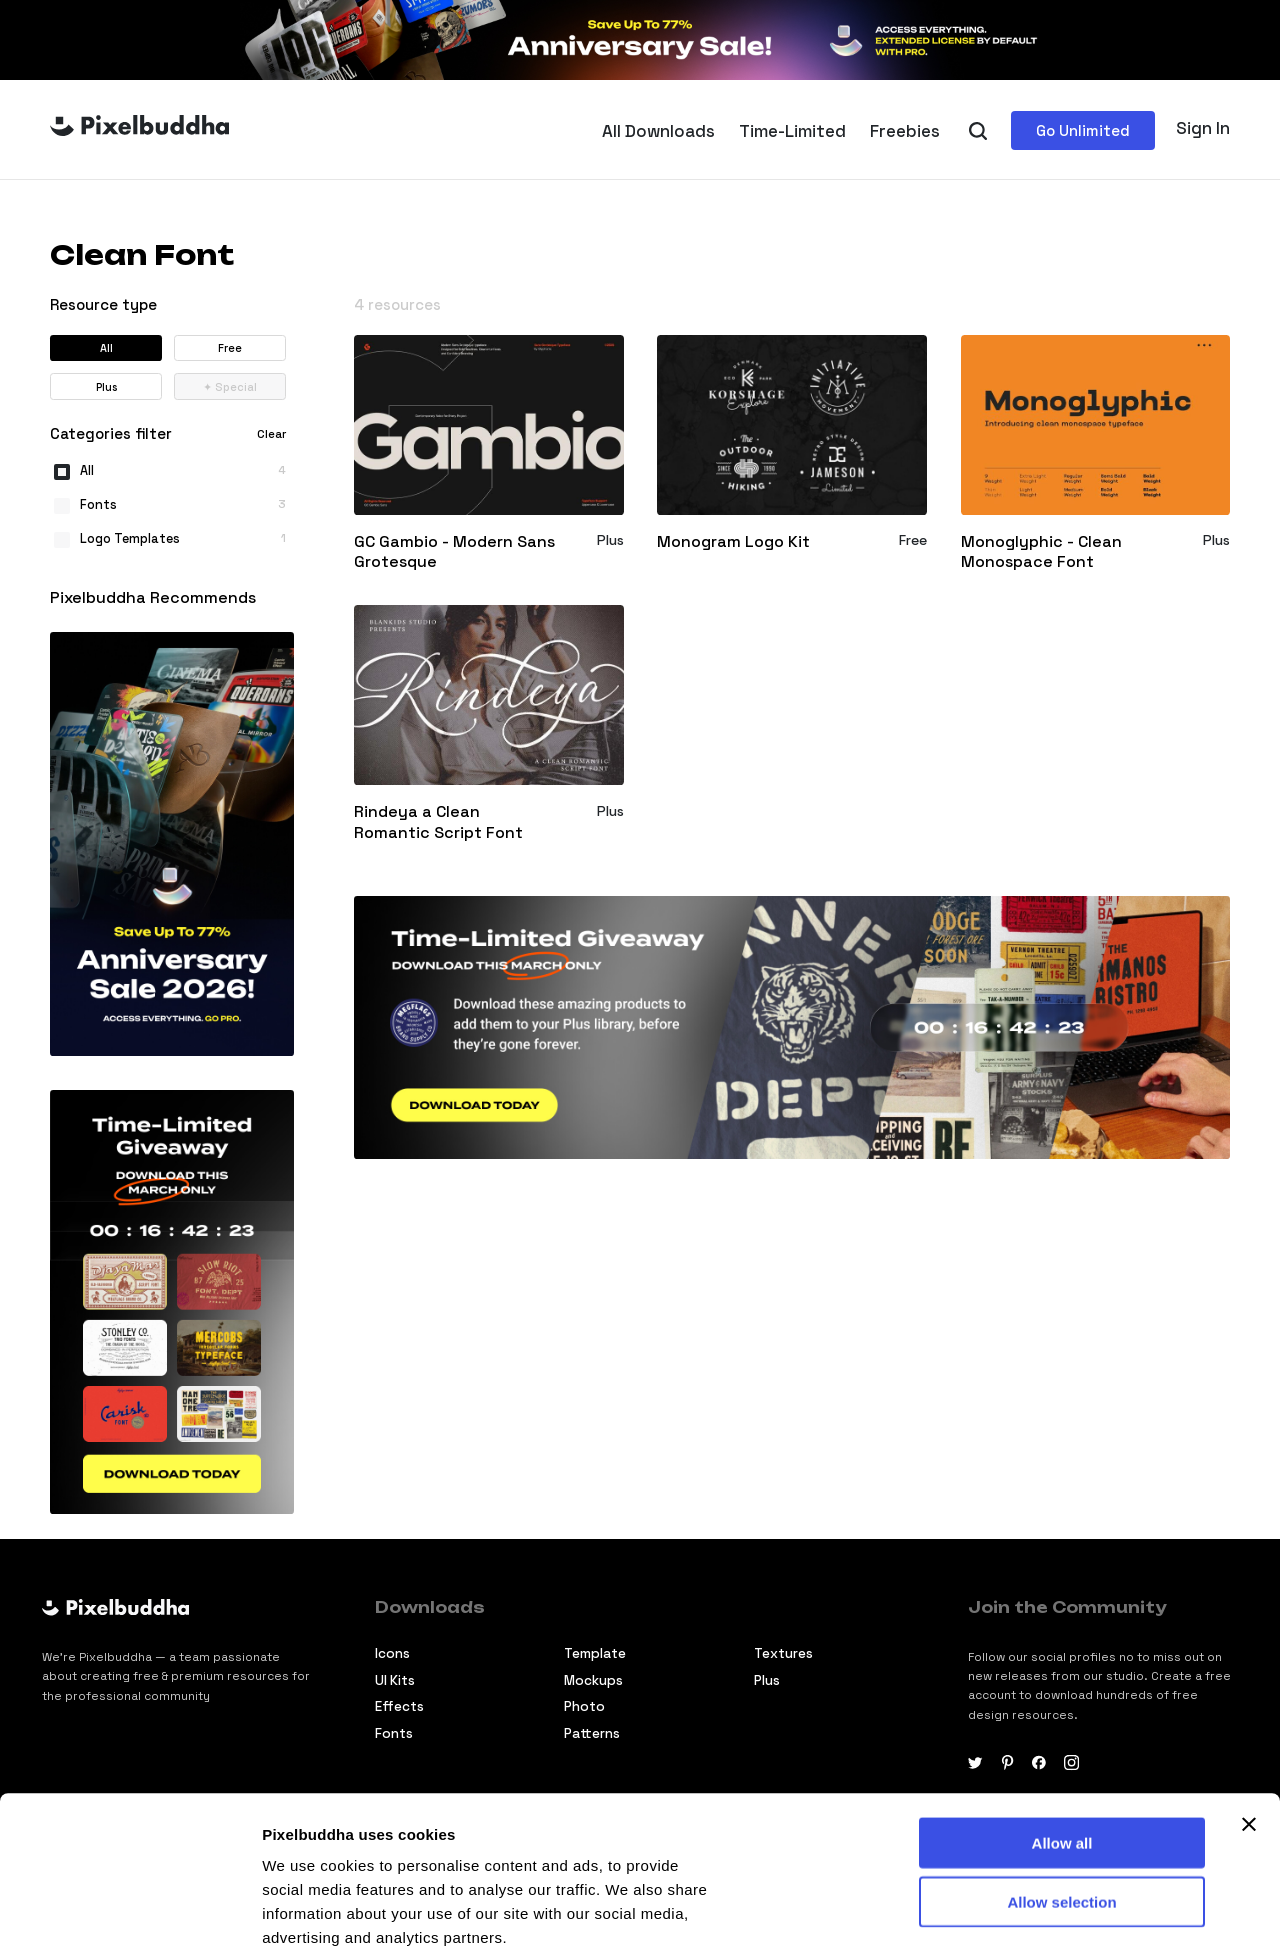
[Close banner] (1249, 1684)
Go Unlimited (1083, 130)
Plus (106, 387)
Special (230, 387)
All (106, 348)
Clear (271, 433)
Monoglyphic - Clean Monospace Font (1041, 552)
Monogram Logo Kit (733, 542)
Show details (308, 1908)
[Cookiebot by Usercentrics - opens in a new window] (129, 1909)
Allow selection (1061, 1761)
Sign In (1203, 128)
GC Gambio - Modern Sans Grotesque (454, 552)
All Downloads (658, 131)
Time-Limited (792, 131)
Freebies (905, 131)
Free (230, 348)
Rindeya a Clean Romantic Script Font (438, 822)
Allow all (1062, 1702)
